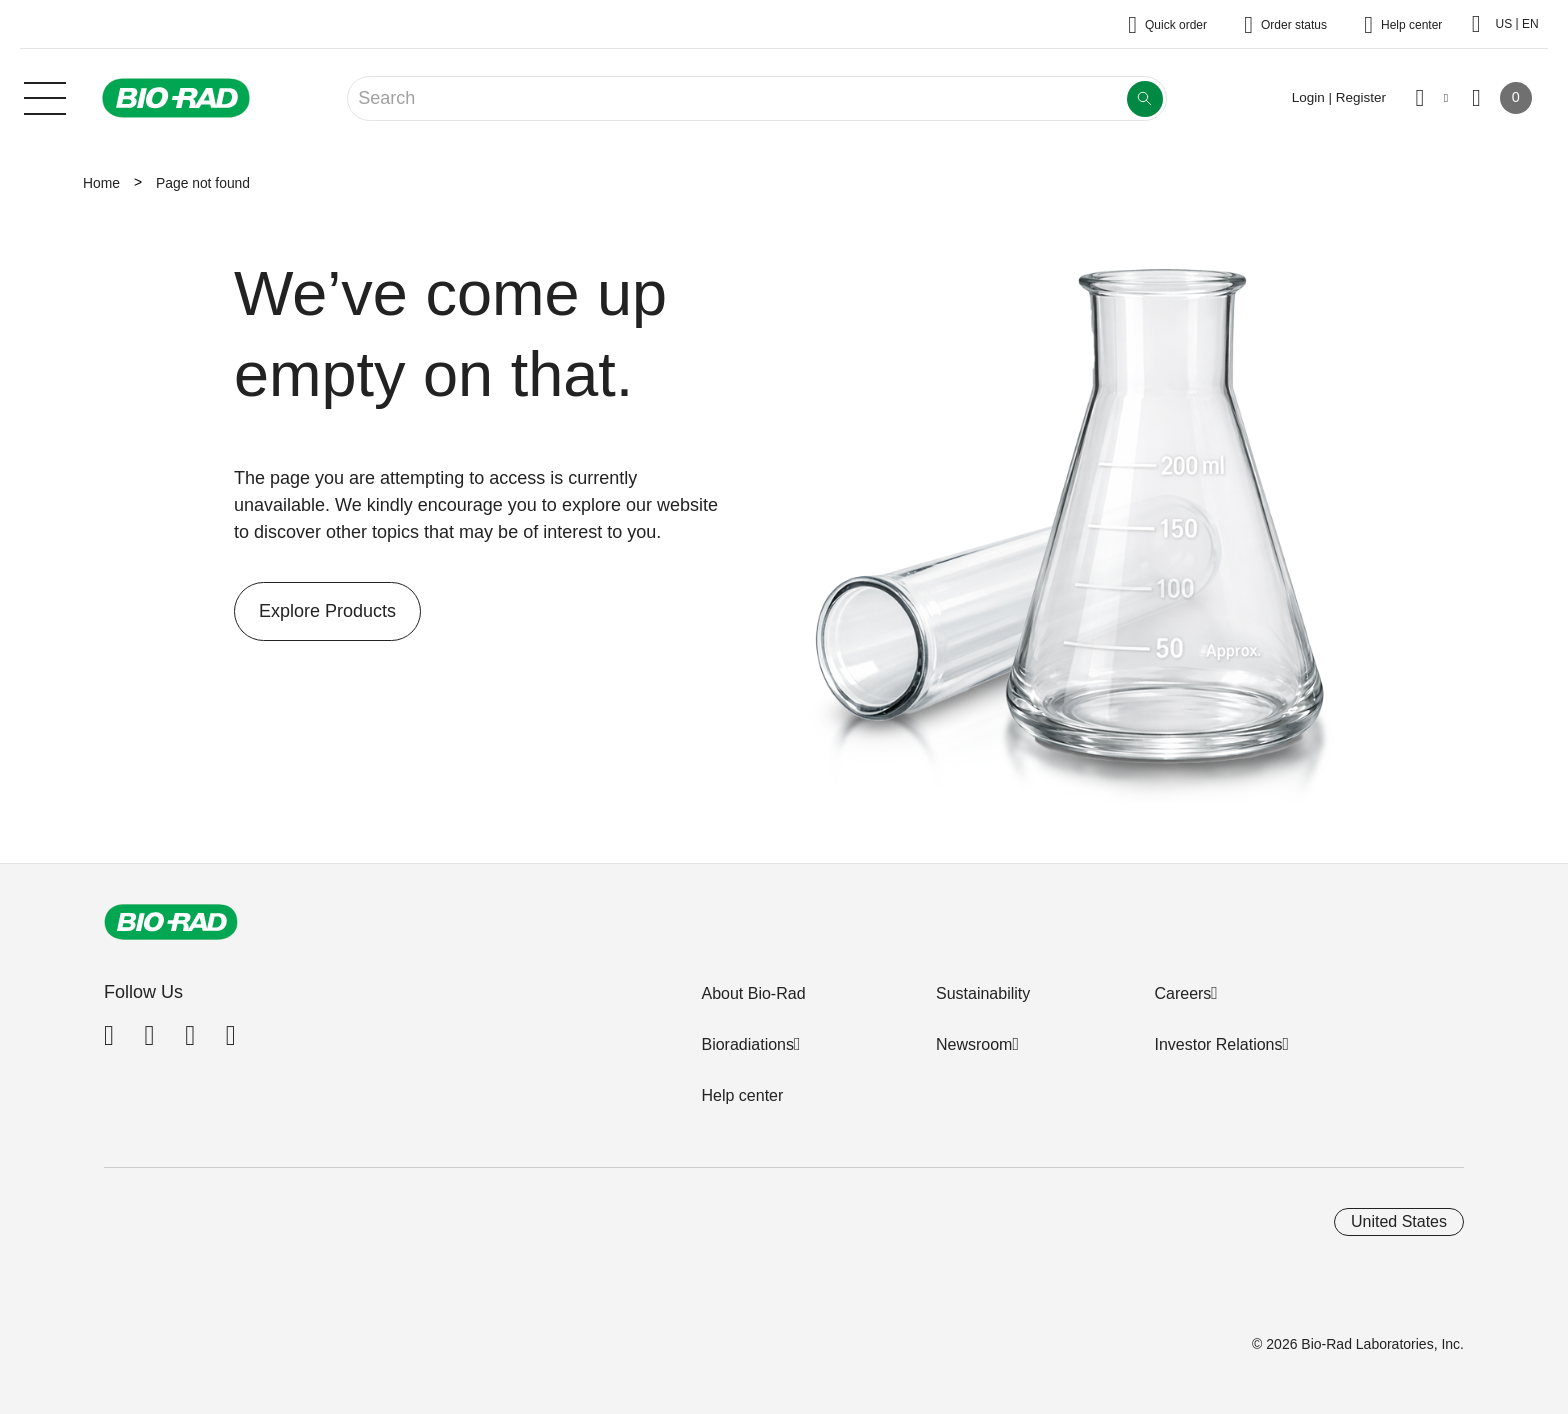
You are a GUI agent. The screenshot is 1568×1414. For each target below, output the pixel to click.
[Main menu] (45, 96)
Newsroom (974, 1044)
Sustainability (983, 993)
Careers (1182, 993)
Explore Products (315, 611)
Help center (742, 1095)
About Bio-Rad (753, 993)
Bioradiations (747, 1044)
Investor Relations (1218, 1044)
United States (1399, 1221)
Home (101, 183)
